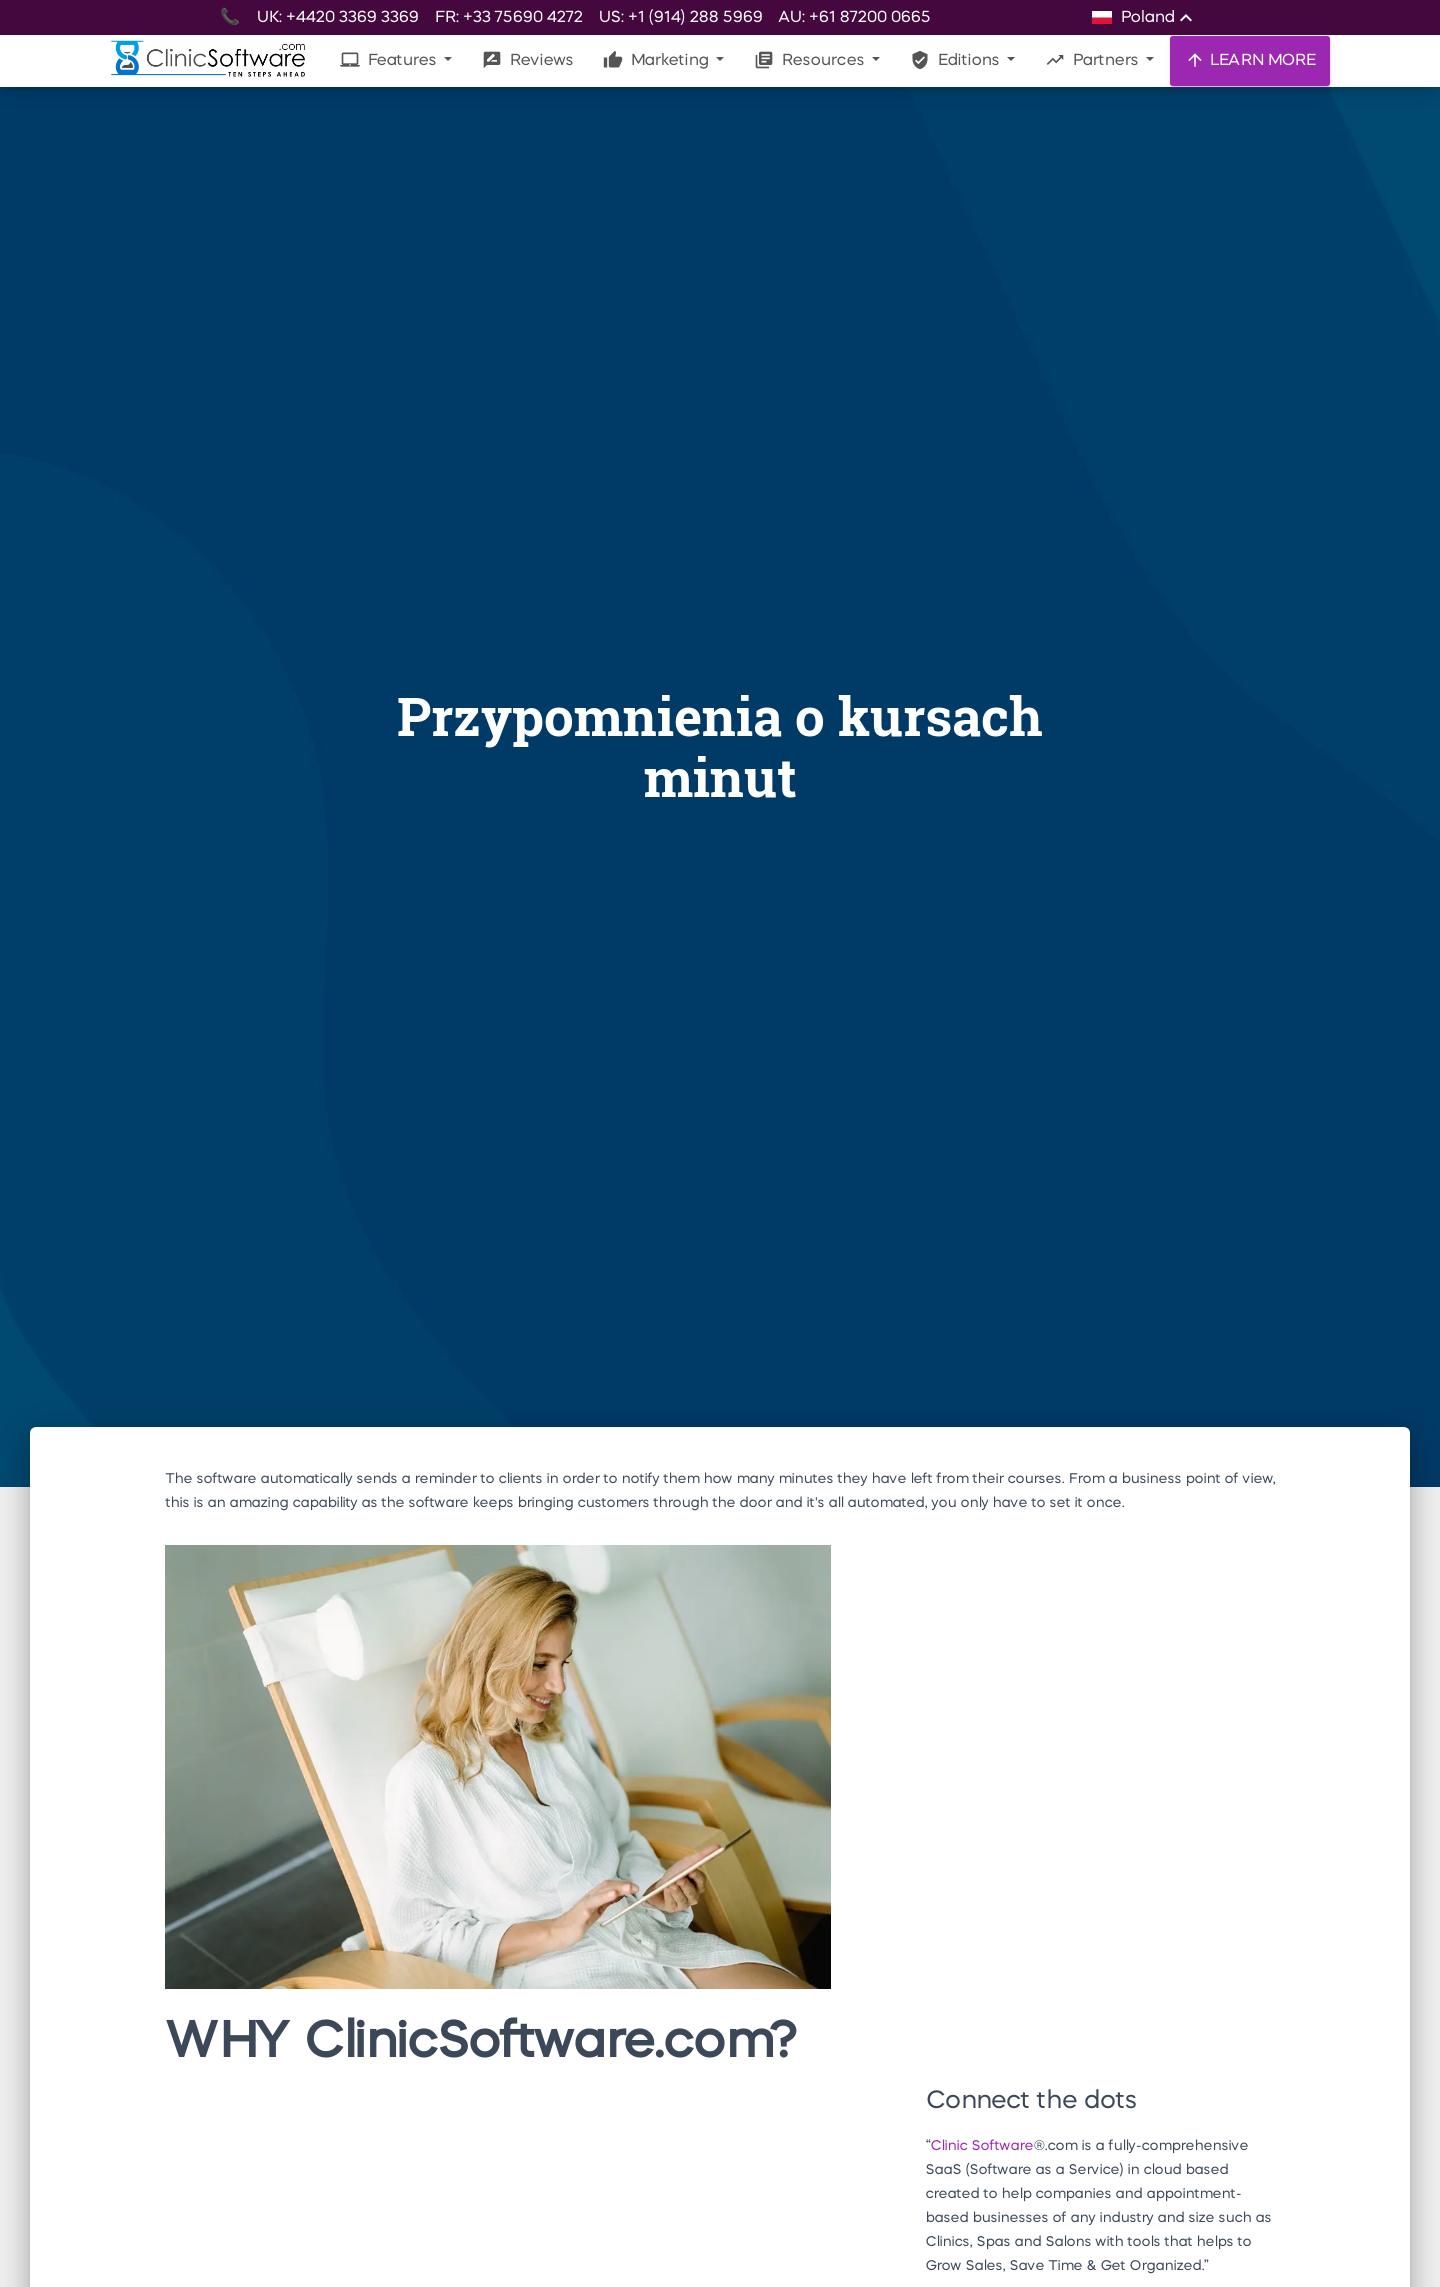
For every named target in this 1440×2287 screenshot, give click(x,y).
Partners (1093, 60)
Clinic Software (981, 2146)
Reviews (527, 60)
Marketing (657, 60)
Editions (956, 60)
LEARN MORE (1250, 60)
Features (390, 60)
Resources (811, 60)
